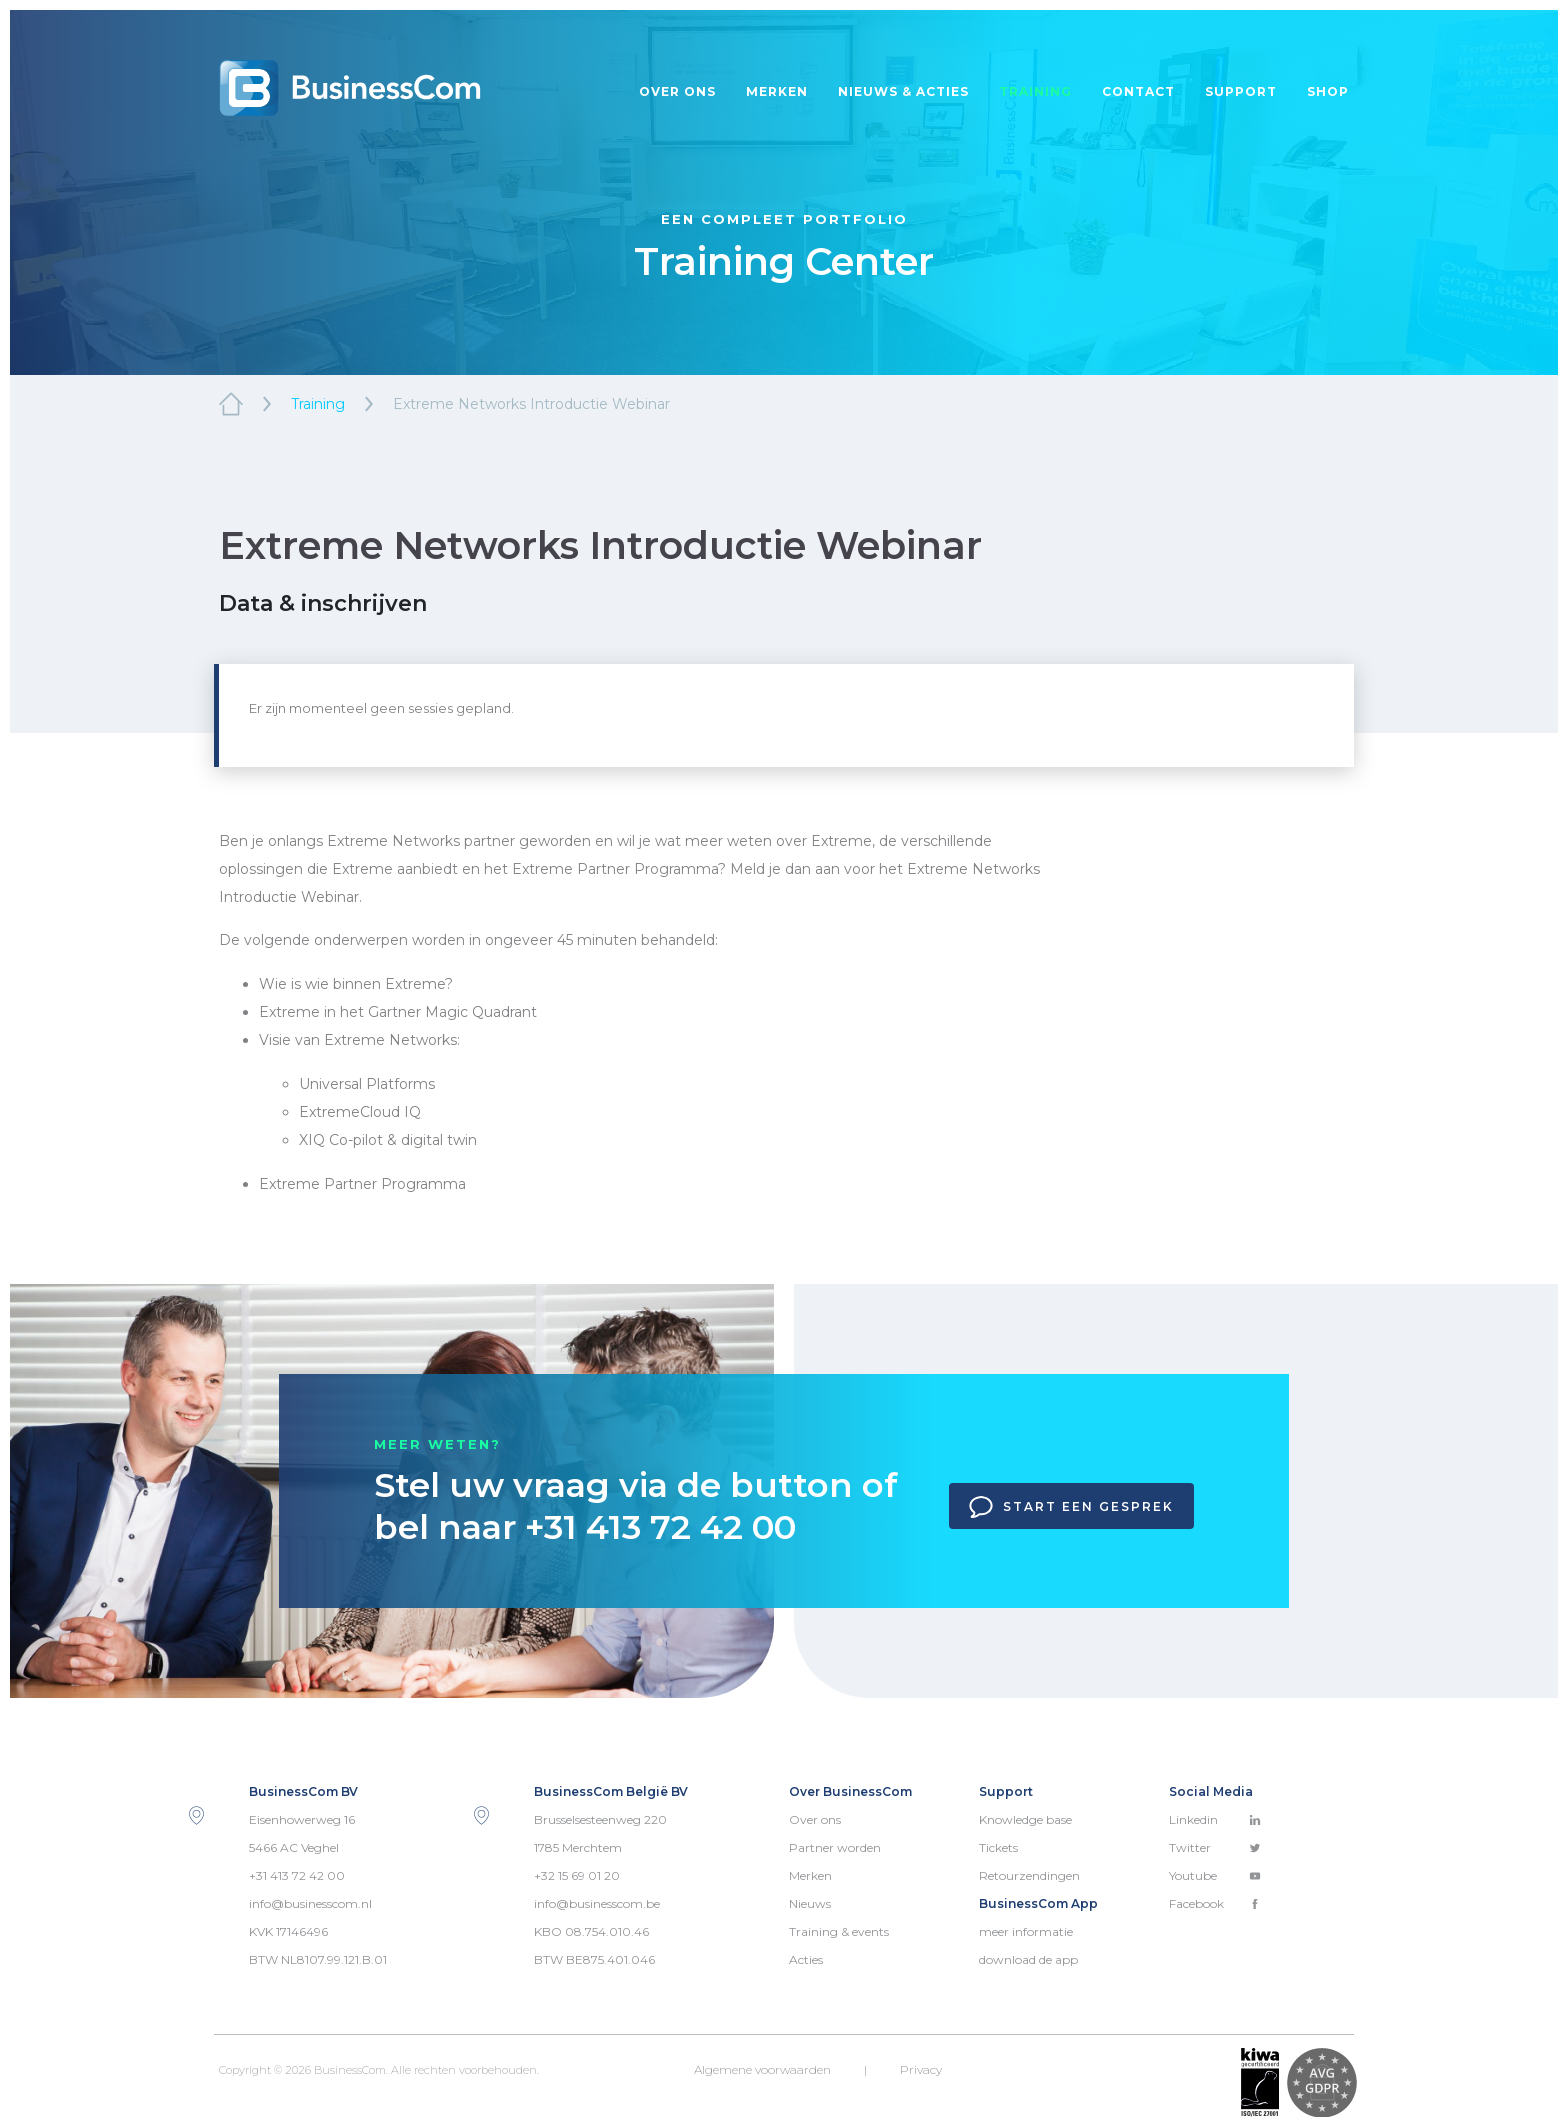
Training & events (839, 1931)
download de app (1028, 1959)
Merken (777, 91)
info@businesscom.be (597, 1903)
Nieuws (810, 1903)
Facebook (1215, 1903)
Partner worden (835, 1847)
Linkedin (1215, 1819)
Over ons (677, 91)
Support (1241, 91)
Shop (1328, 91)
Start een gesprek (1071, 1507)
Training (1035, 91)
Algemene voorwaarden (762, 2069)
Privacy (921, 2069)
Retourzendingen (1029, 1875)
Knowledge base (1025, 1819)
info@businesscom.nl (310, 1903)
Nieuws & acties (903, 91)
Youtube (1215, 1875)
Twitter (1215, 1847)
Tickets (998, 1847)
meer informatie (1026, 1931)
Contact (1138, 91)
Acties (806, 1959)
